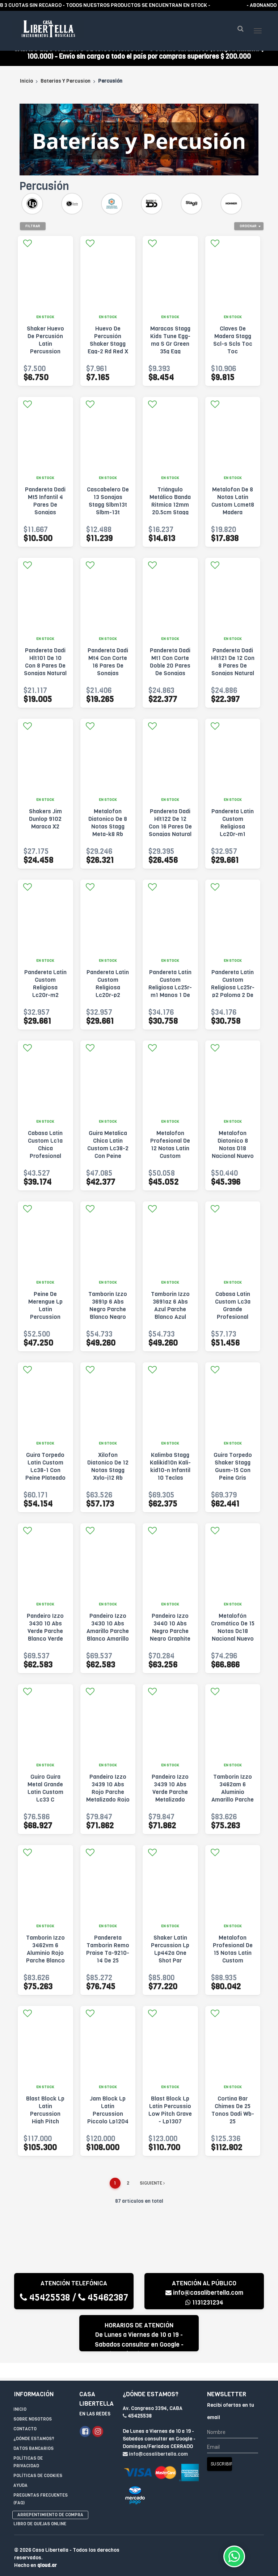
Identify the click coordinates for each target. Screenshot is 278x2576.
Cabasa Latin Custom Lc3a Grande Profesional (232, 1316)
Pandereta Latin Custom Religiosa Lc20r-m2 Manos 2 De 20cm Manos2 (45, 1002)
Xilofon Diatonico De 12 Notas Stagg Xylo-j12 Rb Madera (108, 1481)
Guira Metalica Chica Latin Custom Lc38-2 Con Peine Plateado (108, 1159)
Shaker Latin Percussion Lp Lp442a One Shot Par (170, 1960)
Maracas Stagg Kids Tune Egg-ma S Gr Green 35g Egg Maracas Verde (170, 355)
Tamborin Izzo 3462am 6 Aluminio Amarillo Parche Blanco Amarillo (232, 1803)
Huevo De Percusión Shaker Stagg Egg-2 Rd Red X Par (108, 355)
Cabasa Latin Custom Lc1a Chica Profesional (45, 1155)
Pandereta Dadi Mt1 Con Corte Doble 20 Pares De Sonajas (170, 672)
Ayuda (20, 2481)
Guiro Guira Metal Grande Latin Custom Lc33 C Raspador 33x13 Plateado (45, 1806)
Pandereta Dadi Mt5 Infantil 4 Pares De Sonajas (45, 511)
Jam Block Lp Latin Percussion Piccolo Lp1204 (108, 2121)
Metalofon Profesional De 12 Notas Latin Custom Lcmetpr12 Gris (170, 1159)
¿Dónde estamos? (33, 2435)
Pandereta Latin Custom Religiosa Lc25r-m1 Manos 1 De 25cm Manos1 (170, 998)
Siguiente (152, 2194)
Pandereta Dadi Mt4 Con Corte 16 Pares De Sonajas (108, 672)
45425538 (45, 2308)
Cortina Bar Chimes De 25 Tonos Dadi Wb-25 (232, 2121)
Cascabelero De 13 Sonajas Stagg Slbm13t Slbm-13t (108, 511)
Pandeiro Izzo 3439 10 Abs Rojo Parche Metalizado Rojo (108, 1799)
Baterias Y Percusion (65, 91)
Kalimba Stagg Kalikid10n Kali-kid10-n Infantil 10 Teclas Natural (170, 1481)
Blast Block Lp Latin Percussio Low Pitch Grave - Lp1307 (170, 2121)
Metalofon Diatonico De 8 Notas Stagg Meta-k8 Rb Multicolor (107, 837)
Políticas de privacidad (28, 2458)
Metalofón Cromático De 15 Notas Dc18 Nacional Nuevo (232, 1638)
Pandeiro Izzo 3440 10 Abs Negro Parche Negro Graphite (170, 1638)
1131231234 (204, 2313)
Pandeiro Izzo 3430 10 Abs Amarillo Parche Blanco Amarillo (108, 1638)
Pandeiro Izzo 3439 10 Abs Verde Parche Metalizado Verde (170, 1803)
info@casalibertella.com (204, 2303)
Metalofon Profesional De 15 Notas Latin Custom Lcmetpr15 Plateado (233, 1967)
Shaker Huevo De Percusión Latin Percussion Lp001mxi (45, 355)
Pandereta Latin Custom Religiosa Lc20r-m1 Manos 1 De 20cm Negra (232, 841)
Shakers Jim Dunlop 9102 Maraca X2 (45, 829)
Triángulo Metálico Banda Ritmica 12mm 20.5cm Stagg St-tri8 (170, 515)
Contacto (25, 2425)
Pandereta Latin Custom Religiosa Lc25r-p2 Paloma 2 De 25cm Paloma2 (232, 998)
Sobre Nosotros (32, 2415)
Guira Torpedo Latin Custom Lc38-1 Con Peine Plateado (45, 1477)
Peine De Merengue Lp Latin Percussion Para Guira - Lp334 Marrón (45, 1324)
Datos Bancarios (33, 2444)
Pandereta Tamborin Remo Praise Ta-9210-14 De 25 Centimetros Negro (107, 1967)
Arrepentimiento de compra (50, 2511)
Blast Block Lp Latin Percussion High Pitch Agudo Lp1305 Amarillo (45, 2128)
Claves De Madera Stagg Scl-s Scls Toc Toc (232, 351)
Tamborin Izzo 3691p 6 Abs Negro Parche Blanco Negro (107, 1316)
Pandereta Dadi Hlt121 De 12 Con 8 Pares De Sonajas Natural (232, 672)
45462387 (103, 2308)
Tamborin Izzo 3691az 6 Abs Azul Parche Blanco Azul (170, 1316)
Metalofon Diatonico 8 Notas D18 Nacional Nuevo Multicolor (233, 1159)
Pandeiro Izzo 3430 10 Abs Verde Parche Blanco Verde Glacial (45, 1642)
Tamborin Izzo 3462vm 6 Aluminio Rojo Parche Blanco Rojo (45, 1964)
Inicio (26, 91)
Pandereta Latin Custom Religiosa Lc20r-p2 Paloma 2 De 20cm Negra (108, 1002)
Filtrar (32, 236)
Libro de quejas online (39, 2520)
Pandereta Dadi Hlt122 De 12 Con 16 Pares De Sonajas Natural (170, 833)
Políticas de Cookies (37, 2472)
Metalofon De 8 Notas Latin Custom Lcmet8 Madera (232, 511)
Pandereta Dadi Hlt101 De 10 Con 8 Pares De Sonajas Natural (45, 672)
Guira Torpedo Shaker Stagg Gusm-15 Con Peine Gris (233, 1477)
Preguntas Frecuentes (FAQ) (40, 2495)
